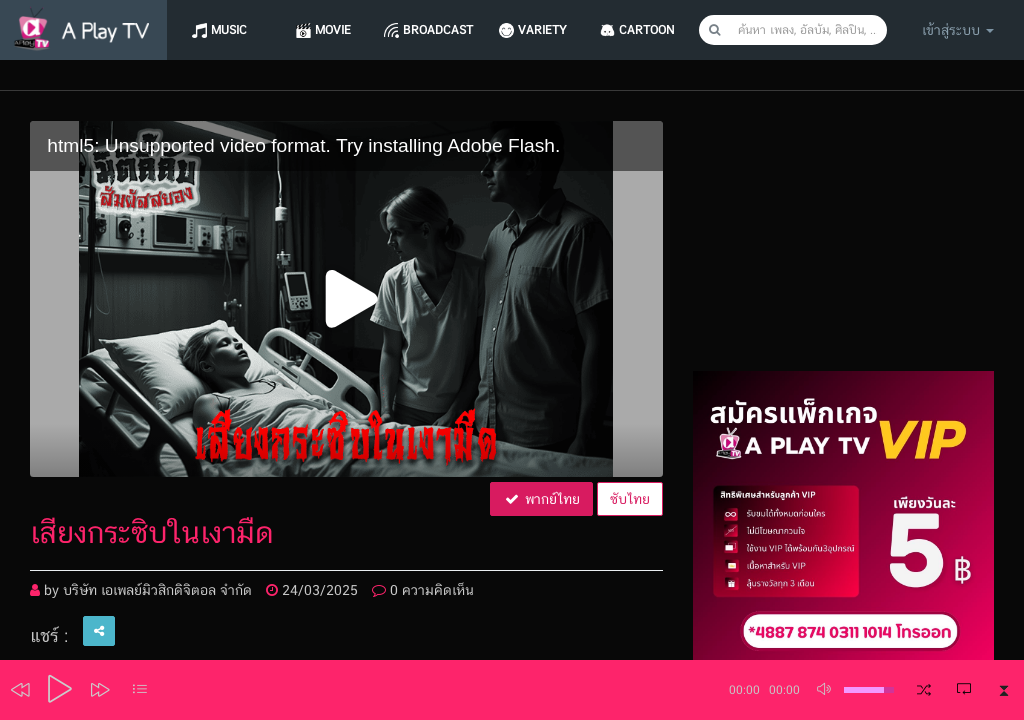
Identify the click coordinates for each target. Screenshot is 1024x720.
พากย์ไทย (541, 499)
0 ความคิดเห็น (423, 590)
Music (229, 30)
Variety (542, 30)
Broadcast (438, 30)
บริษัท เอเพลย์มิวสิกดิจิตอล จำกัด (157, 590)
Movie (333, 30)
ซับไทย (630, 499)
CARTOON (646, 30)
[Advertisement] (843, 246)
